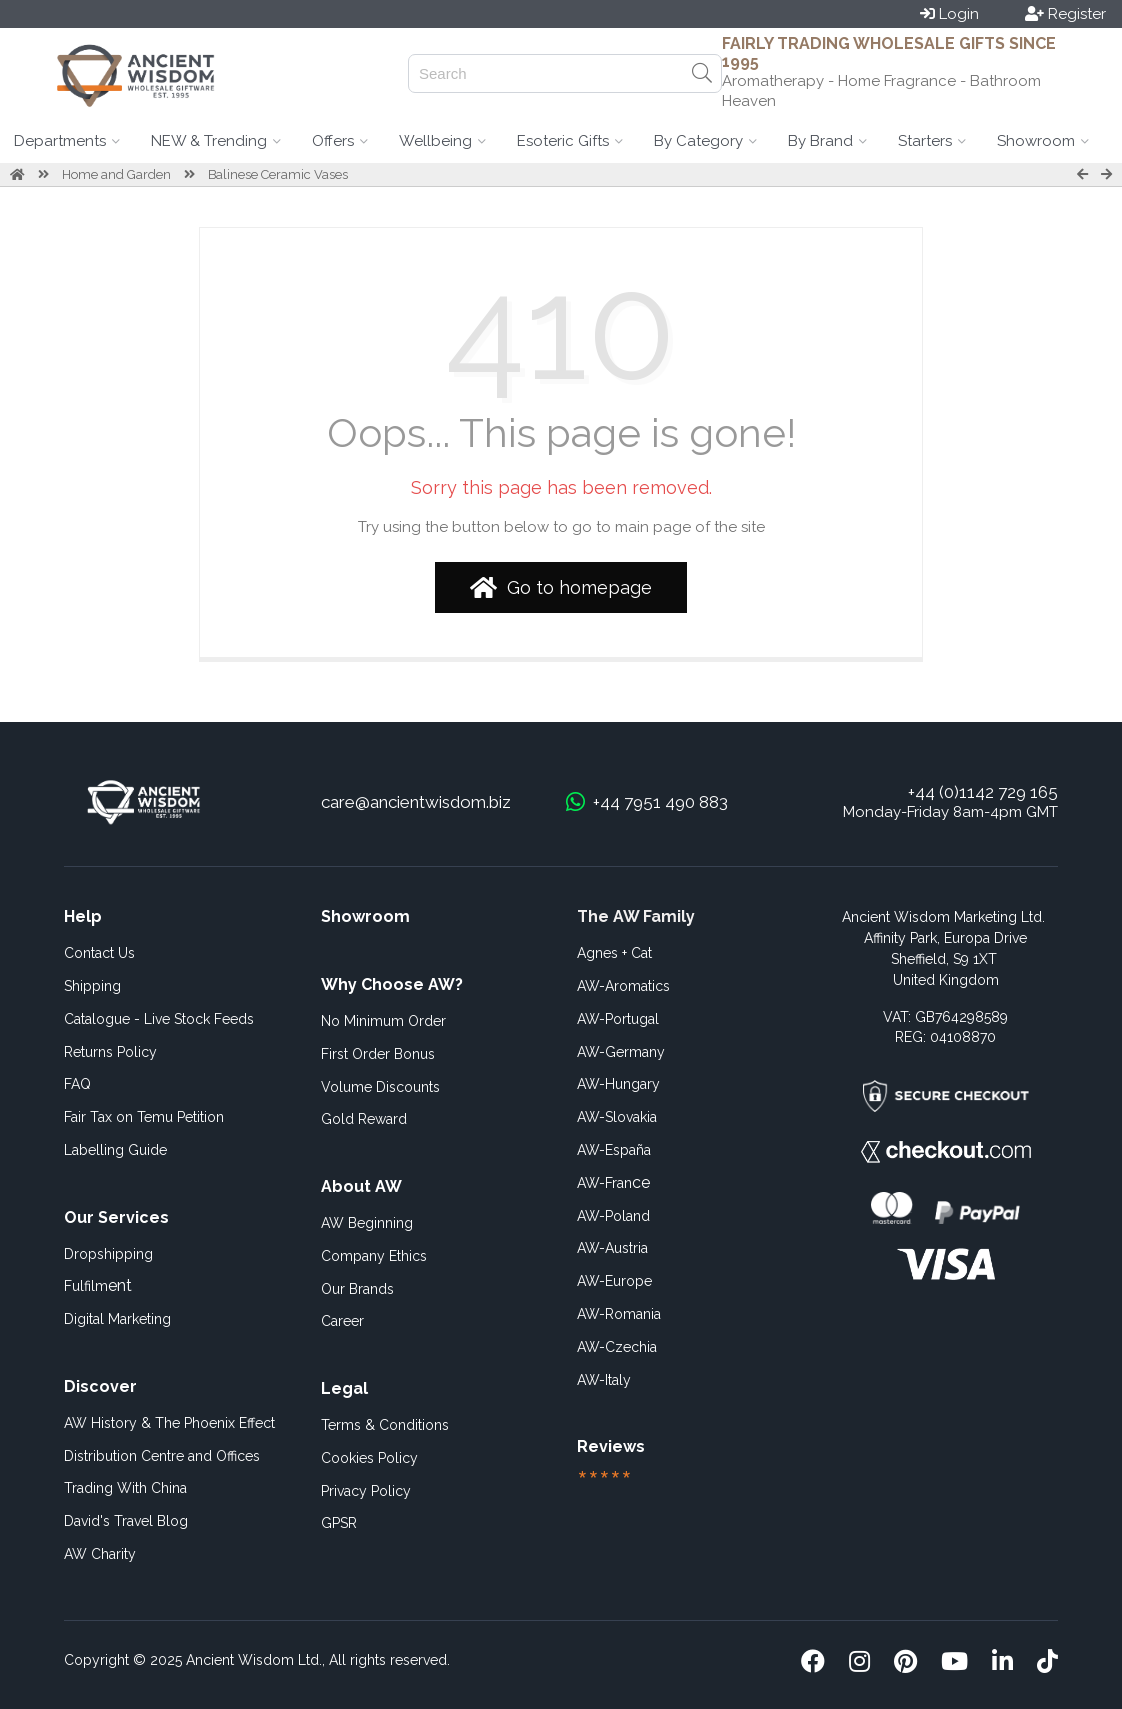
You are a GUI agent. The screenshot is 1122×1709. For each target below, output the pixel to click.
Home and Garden (116, 174)
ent (98, 1285)
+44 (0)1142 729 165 (983, 792)
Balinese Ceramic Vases (278, 174)
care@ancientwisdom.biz (416, 802)
